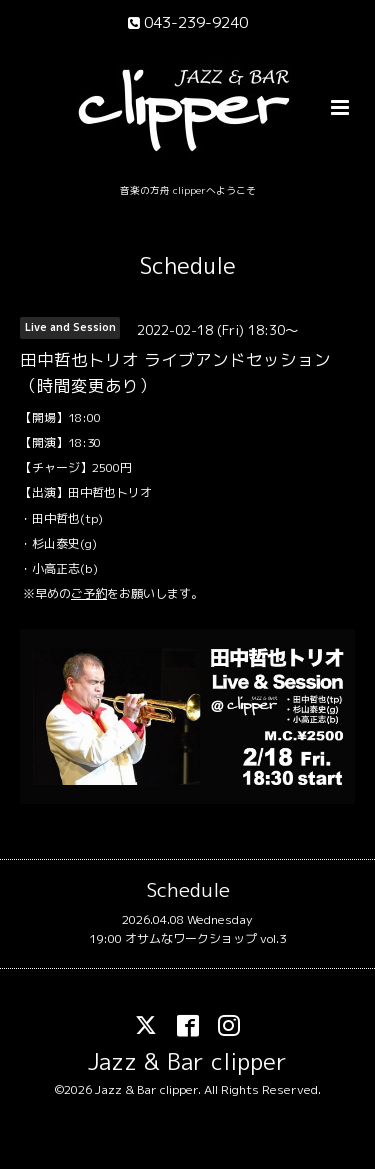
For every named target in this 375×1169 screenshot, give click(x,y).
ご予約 (89, 593)
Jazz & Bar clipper (187, 1061)
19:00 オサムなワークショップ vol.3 (187, 938)
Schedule (188, 265)
